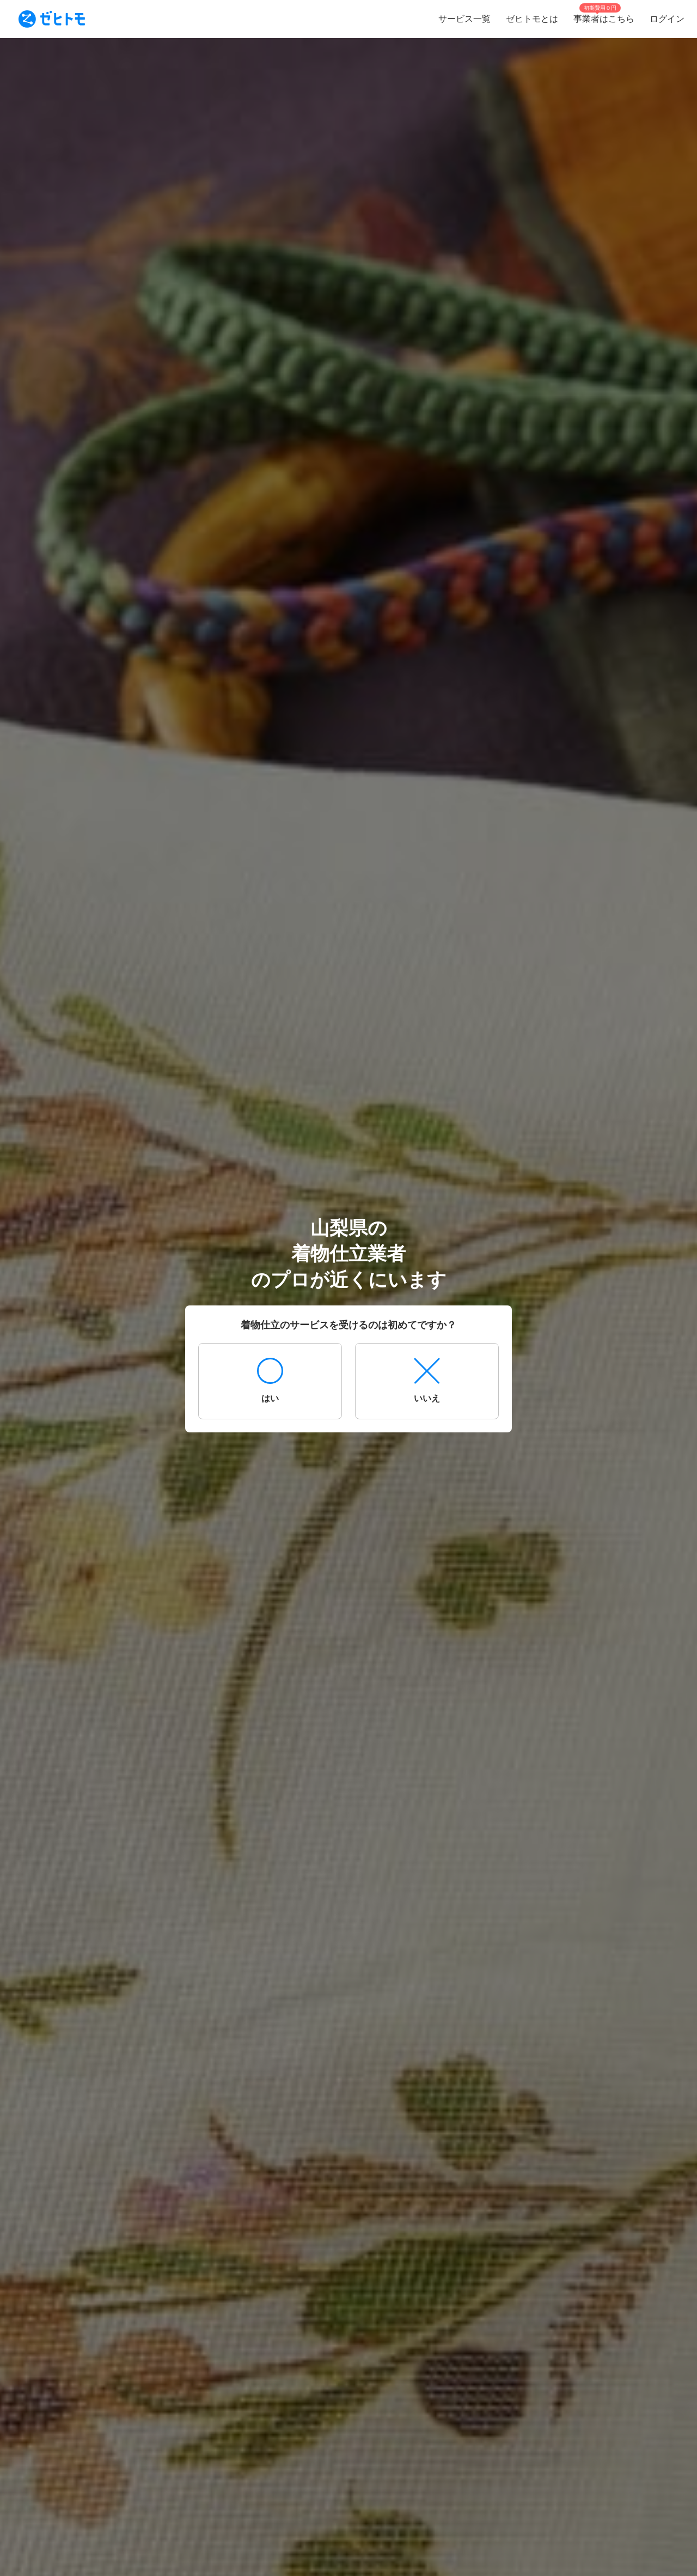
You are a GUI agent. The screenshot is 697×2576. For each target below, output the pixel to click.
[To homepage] (51, 19)
